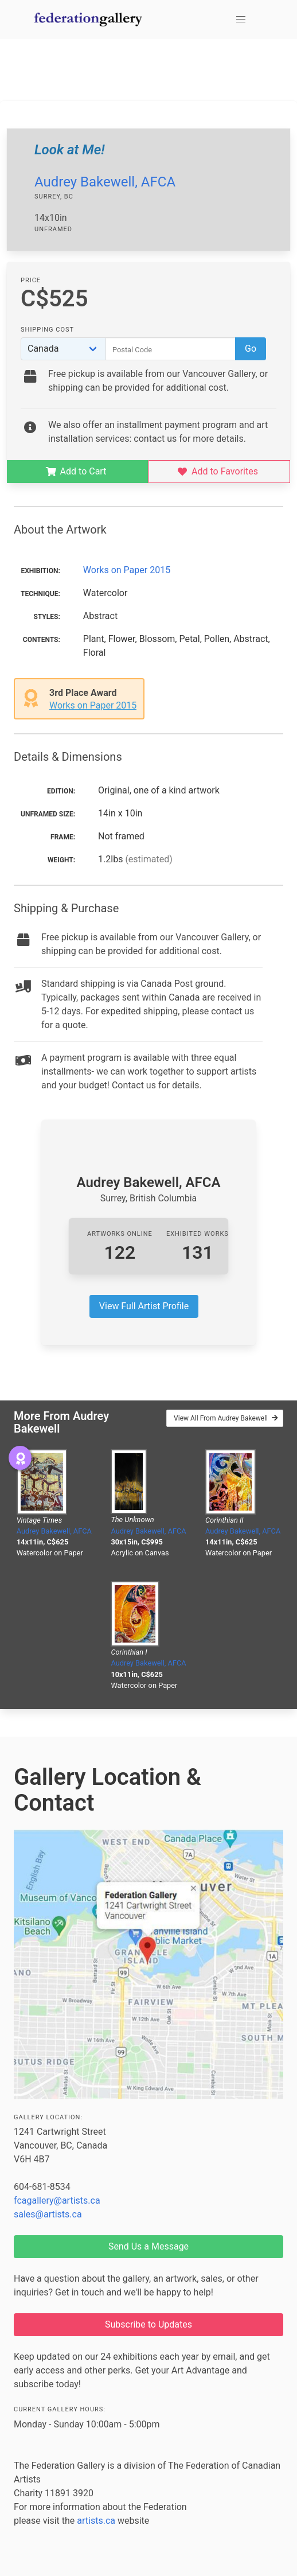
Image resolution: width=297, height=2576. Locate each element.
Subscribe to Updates (148, 2324)
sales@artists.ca (48, 2214)
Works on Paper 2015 (126, 570)
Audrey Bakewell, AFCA (104, 182)
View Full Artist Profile (144, 1306)
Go (250, 348)
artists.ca (96, 2520)
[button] (241, 19)
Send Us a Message (148, 2246)
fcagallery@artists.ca (57, 2200)
